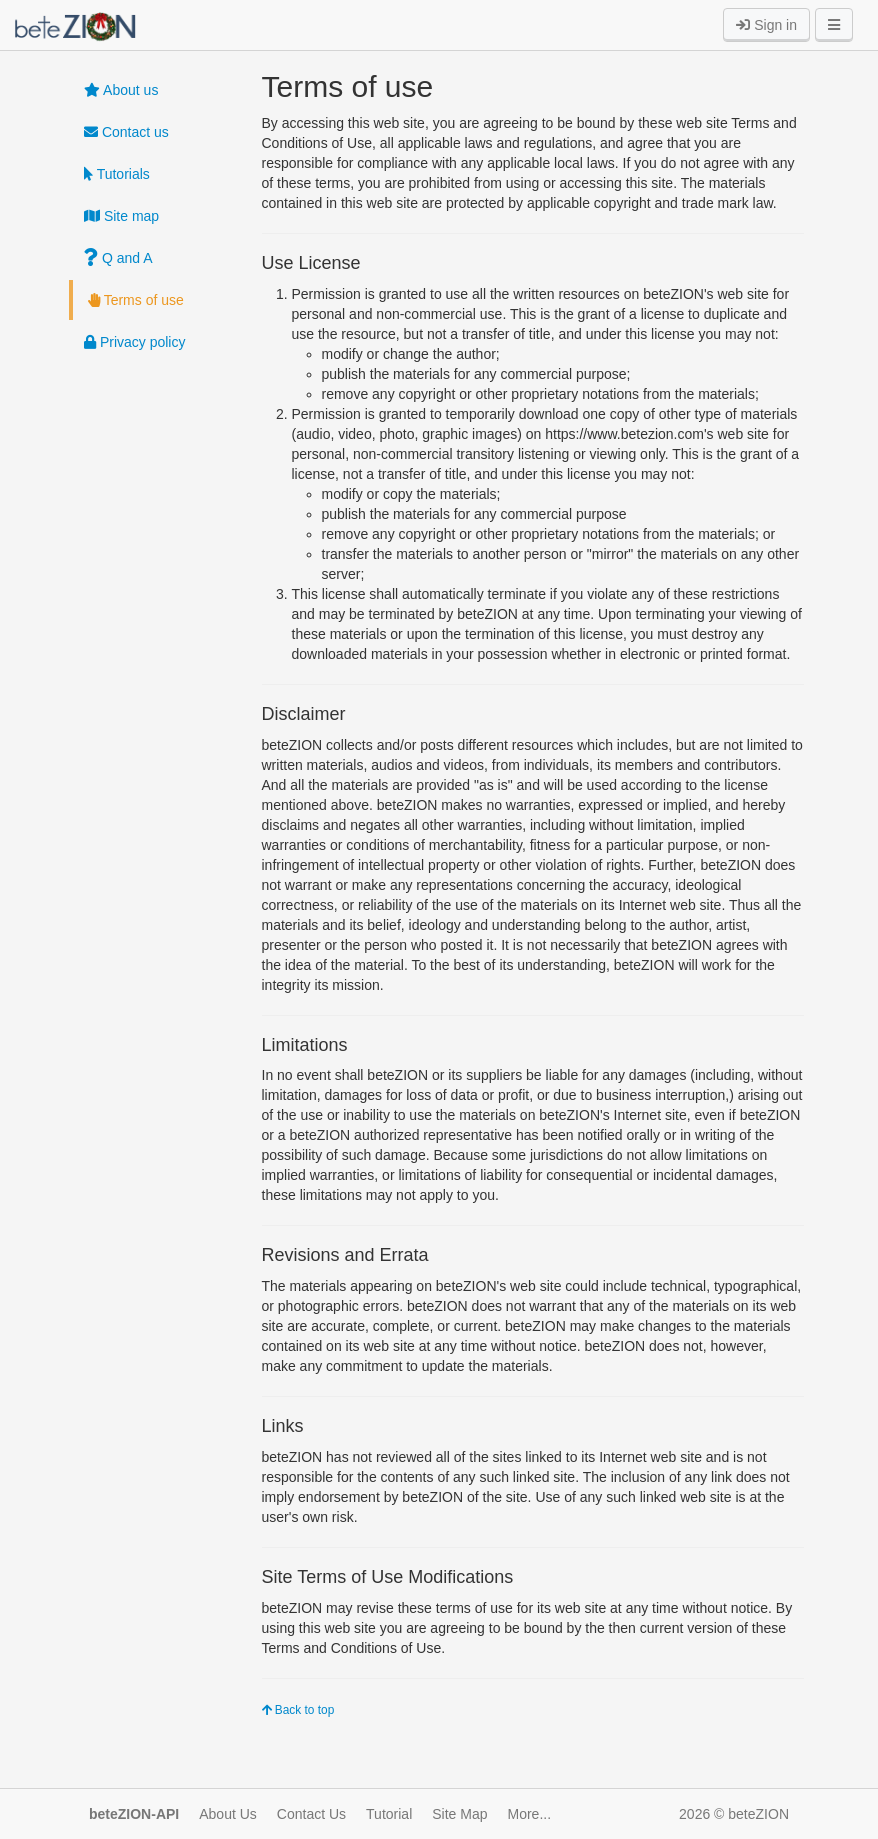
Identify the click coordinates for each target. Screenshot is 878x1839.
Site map (121, 216)
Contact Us (311, 1814)
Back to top (298, 1710)
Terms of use (136, 300)
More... (530, 1814)
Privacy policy (134, 342)
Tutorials (117, 174)
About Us (228, 1814)
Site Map (459, 1814)
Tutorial (389, 1814)
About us (121, 90)
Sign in (766, 25)
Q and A (118, 258)
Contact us (126, 132)
